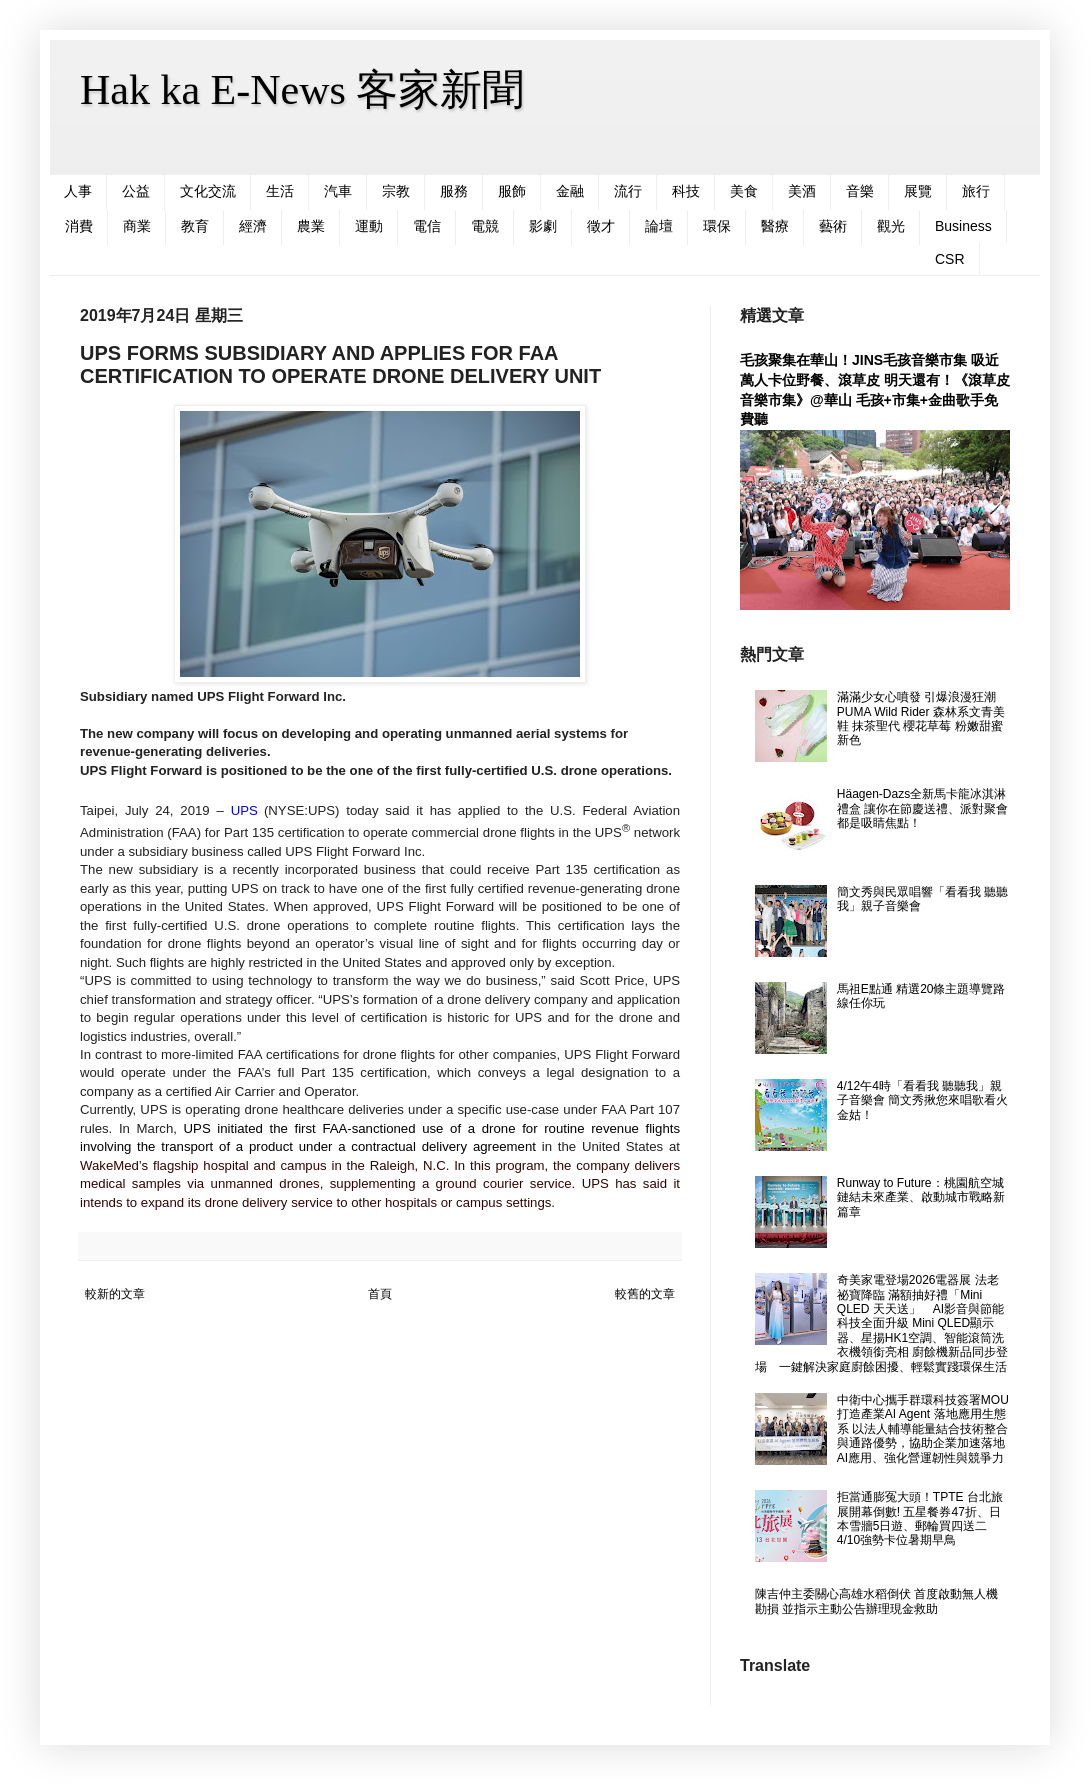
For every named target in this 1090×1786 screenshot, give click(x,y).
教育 (195, 226)
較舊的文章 (645, 1294)
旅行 (976, 191)
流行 (628, 191)
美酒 (802, 191)
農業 (311, 226)
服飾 (512, 191)
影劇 (543, 226)
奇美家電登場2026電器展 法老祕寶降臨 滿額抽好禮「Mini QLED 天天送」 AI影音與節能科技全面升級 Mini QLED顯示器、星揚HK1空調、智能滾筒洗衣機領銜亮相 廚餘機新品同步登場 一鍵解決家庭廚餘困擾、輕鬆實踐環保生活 (881, 1323)
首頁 (380, 1294)
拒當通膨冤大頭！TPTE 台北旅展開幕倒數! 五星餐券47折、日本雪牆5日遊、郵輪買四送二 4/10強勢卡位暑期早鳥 (920, 1518)
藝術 (833, 226)
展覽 (918, 191)
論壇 (659, 226)
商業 (137, 226)
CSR (950, 259)
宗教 (396, 191)
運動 (369, 226)
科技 (686, 191)
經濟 (253, 226)
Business (963, 226)
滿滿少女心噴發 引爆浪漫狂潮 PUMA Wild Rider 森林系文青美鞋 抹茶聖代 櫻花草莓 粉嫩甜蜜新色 (921, 718)
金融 (570, 191)
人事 (78, 191)
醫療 (775, 226)
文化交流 (208, 191)
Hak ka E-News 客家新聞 (302, 90)
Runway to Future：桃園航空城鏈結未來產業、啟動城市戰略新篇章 (921, 1197)
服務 (454, 191)
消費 (79, 226)
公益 (136, 191)
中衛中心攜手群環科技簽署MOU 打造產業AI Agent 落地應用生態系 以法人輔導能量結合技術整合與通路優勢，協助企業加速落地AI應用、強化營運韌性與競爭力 (923, 1429)
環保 (717, 226)
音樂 (860, 191)
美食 (744, 191)
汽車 (338, 191)
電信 (427, 226)
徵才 (601, 226)
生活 (280, 191)
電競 (485, 226)
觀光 (891, 226)
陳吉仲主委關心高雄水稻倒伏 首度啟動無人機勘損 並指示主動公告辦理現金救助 (876, 1601)
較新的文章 (115, 1294)
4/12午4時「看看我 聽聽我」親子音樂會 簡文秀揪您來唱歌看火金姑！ (922, 1100)
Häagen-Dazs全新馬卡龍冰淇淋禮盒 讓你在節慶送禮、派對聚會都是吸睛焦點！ (922, 808)
